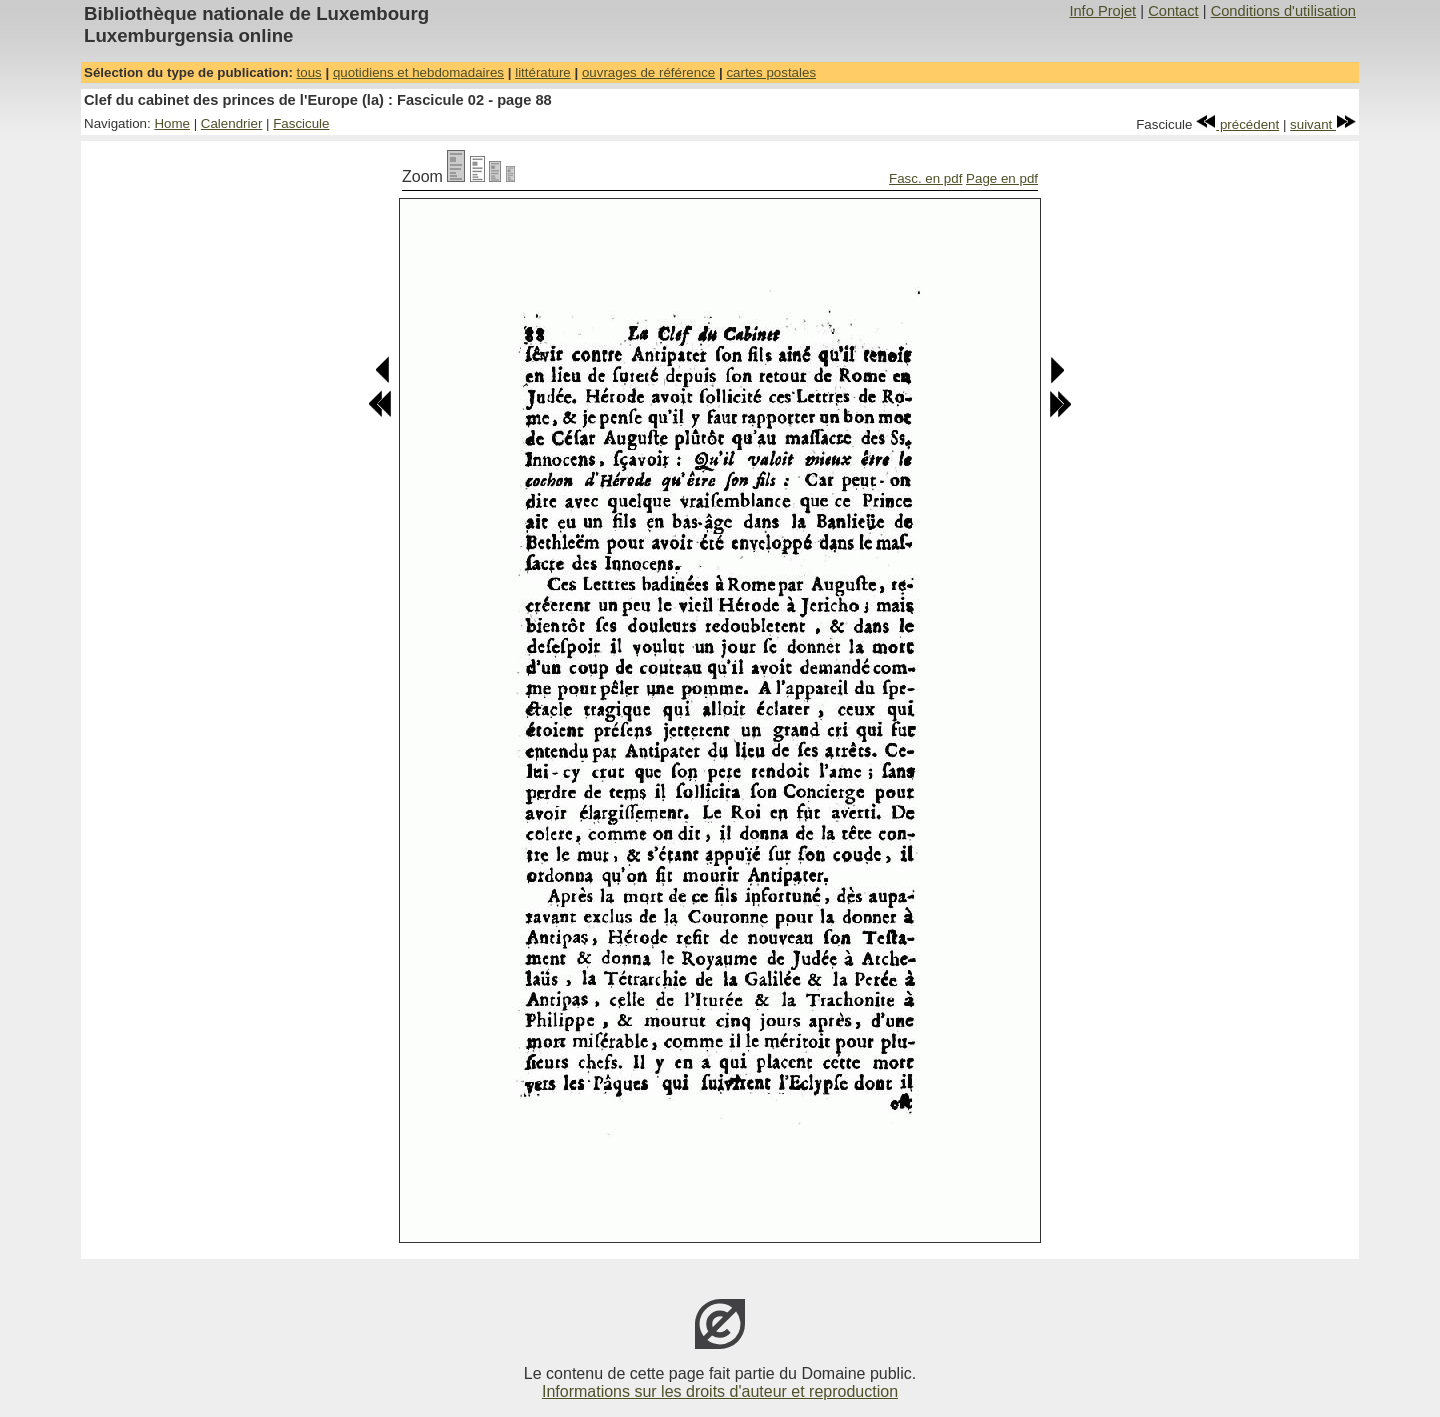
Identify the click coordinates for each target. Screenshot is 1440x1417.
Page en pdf (1002, 178)
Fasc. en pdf (925, 178)
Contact (1173, 11)
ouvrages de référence (648, 72)
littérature (543, 72)
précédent (1237, 124)
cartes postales (771, 72)
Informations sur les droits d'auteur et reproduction (720, 1391)
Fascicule (301, 123)
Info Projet (1102, 11)
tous (309, 72)
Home (172, 123)
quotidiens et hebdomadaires (418, 72)
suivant (1323, 124)
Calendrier (232, 123)
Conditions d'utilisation (1283, 11)
